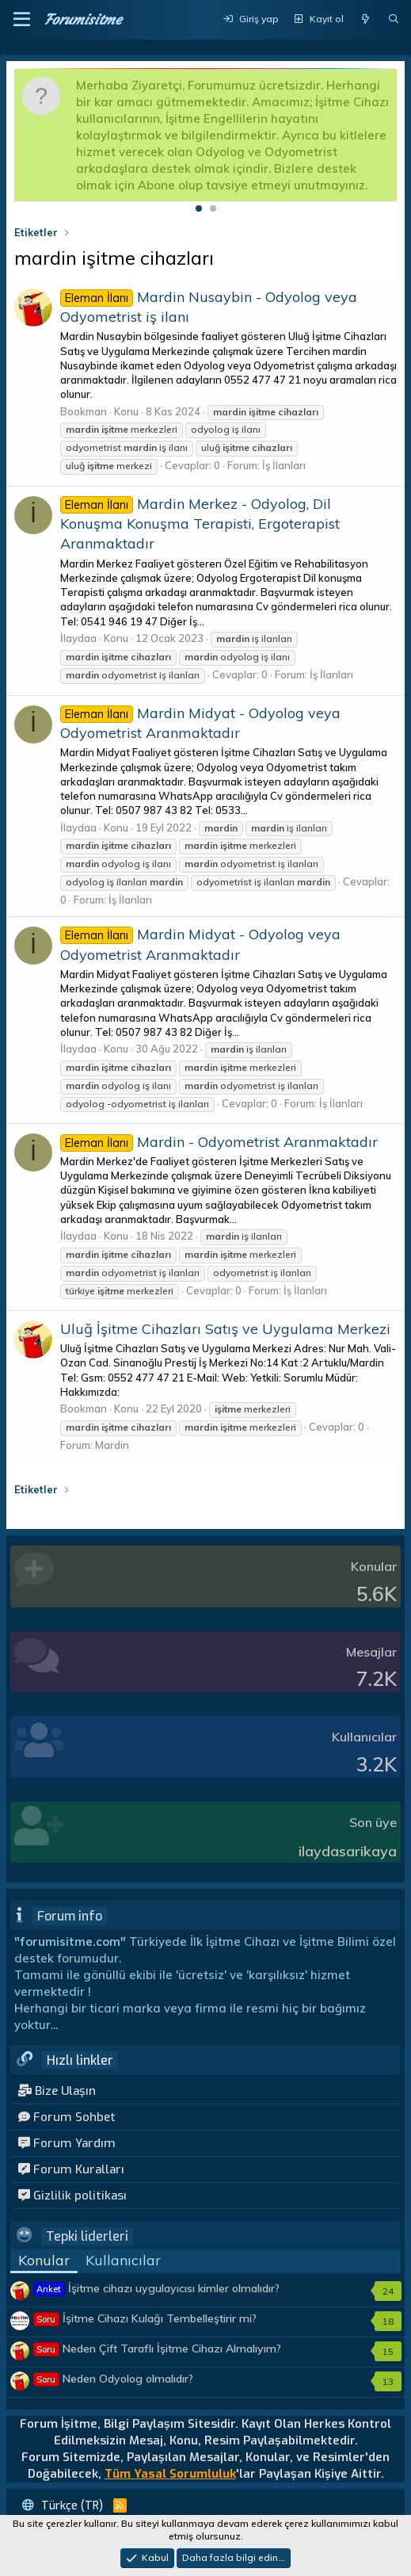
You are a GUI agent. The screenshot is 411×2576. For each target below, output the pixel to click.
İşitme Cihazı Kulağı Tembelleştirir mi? (145, 2318)
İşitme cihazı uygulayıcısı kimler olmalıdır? (156, 2288)
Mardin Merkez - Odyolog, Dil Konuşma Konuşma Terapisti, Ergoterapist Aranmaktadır (200, 523)
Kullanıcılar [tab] (123, 2260)
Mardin (112, 1445)
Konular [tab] (44, 2260)
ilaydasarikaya (348, 1851)
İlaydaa (78, 638)
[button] (21, 20)
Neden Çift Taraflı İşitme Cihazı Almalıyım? (157, 2348)
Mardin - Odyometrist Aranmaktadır (219, 1142)
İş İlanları (284, 465)
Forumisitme (82, 19)
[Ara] (394, 19)
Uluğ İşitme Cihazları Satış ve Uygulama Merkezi (225, 1329)
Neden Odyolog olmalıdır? (113, 2379)
